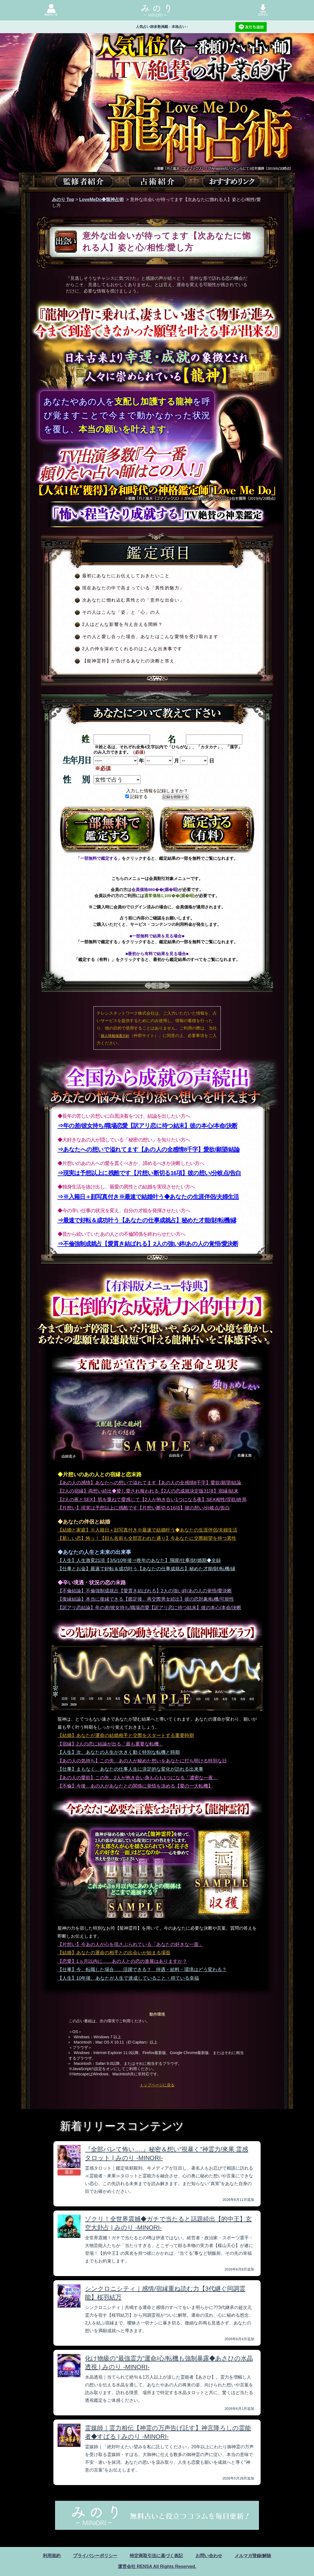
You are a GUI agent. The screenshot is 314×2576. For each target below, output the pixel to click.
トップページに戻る (157, 2085)
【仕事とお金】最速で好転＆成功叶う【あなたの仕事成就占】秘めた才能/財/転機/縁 (146, 1568)
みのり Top (63, 199)
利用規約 (52, 2555)
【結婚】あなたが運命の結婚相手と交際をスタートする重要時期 (126, 1735)
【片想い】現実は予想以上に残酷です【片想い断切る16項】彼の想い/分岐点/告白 (144, 1508)
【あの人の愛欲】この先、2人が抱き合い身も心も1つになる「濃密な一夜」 (138, 1777)
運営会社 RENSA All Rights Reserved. (157, 2566)
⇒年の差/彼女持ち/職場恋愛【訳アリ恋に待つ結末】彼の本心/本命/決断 (148, 1125)
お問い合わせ (209, 2555)
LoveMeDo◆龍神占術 (101, 199)
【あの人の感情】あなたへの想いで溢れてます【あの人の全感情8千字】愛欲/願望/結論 (150, 1482)
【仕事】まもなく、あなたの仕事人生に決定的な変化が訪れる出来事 (130, 1769)
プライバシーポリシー (95, 2555)
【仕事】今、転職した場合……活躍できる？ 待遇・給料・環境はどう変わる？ (142, 1969)
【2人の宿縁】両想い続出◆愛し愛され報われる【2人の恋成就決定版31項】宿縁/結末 (148, 1491)
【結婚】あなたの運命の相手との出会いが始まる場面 (114, 1952)
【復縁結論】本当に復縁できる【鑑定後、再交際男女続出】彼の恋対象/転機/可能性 (146, 1599)
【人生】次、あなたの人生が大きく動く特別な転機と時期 (119, 1752)
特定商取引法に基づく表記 (156, 2555)
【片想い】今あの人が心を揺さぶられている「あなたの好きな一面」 (130, 1944)
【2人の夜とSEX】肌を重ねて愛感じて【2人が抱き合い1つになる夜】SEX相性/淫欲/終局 (152, 1499)
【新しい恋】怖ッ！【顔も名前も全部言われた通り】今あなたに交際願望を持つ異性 (147, 1538)
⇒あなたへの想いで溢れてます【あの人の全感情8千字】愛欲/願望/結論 (149, 1149)
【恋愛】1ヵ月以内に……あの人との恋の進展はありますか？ (122, 1961)
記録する (136, 796)
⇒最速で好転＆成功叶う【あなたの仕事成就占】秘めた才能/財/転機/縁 (147, 1220)
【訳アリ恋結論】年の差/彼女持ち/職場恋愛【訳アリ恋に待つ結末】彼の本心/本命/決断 (150, 1607)
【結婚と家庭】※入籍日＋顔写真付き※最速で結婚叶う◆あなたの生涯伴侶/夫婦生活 (148, 1530)
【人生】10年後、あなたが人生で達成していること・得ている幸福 (128, 1978)
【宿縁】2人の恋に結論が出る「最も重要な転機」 (111, 1744)
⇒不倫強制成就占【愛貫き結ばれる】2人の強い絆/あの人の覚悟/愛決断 (148, 1243)
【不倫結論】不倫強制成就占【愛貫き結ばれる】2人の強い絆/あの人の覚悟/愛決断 (145, 1590)
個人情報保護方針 (115, 1036)
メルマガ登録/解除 (253, 2555)
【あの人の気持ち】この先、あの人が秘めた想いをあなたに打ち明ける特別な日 (142, 1761)
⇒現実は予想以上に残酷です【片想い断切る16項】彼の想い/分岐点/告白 (149, 1173)
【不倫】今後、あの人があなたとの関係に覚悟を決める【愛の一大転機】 (135, 1786)
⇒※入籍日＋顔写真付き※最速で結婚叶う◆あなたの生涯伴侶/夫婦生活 (148, 1196)
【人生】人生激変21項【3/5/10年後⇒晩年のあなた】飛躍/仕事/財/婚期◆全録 (139, 1560)
